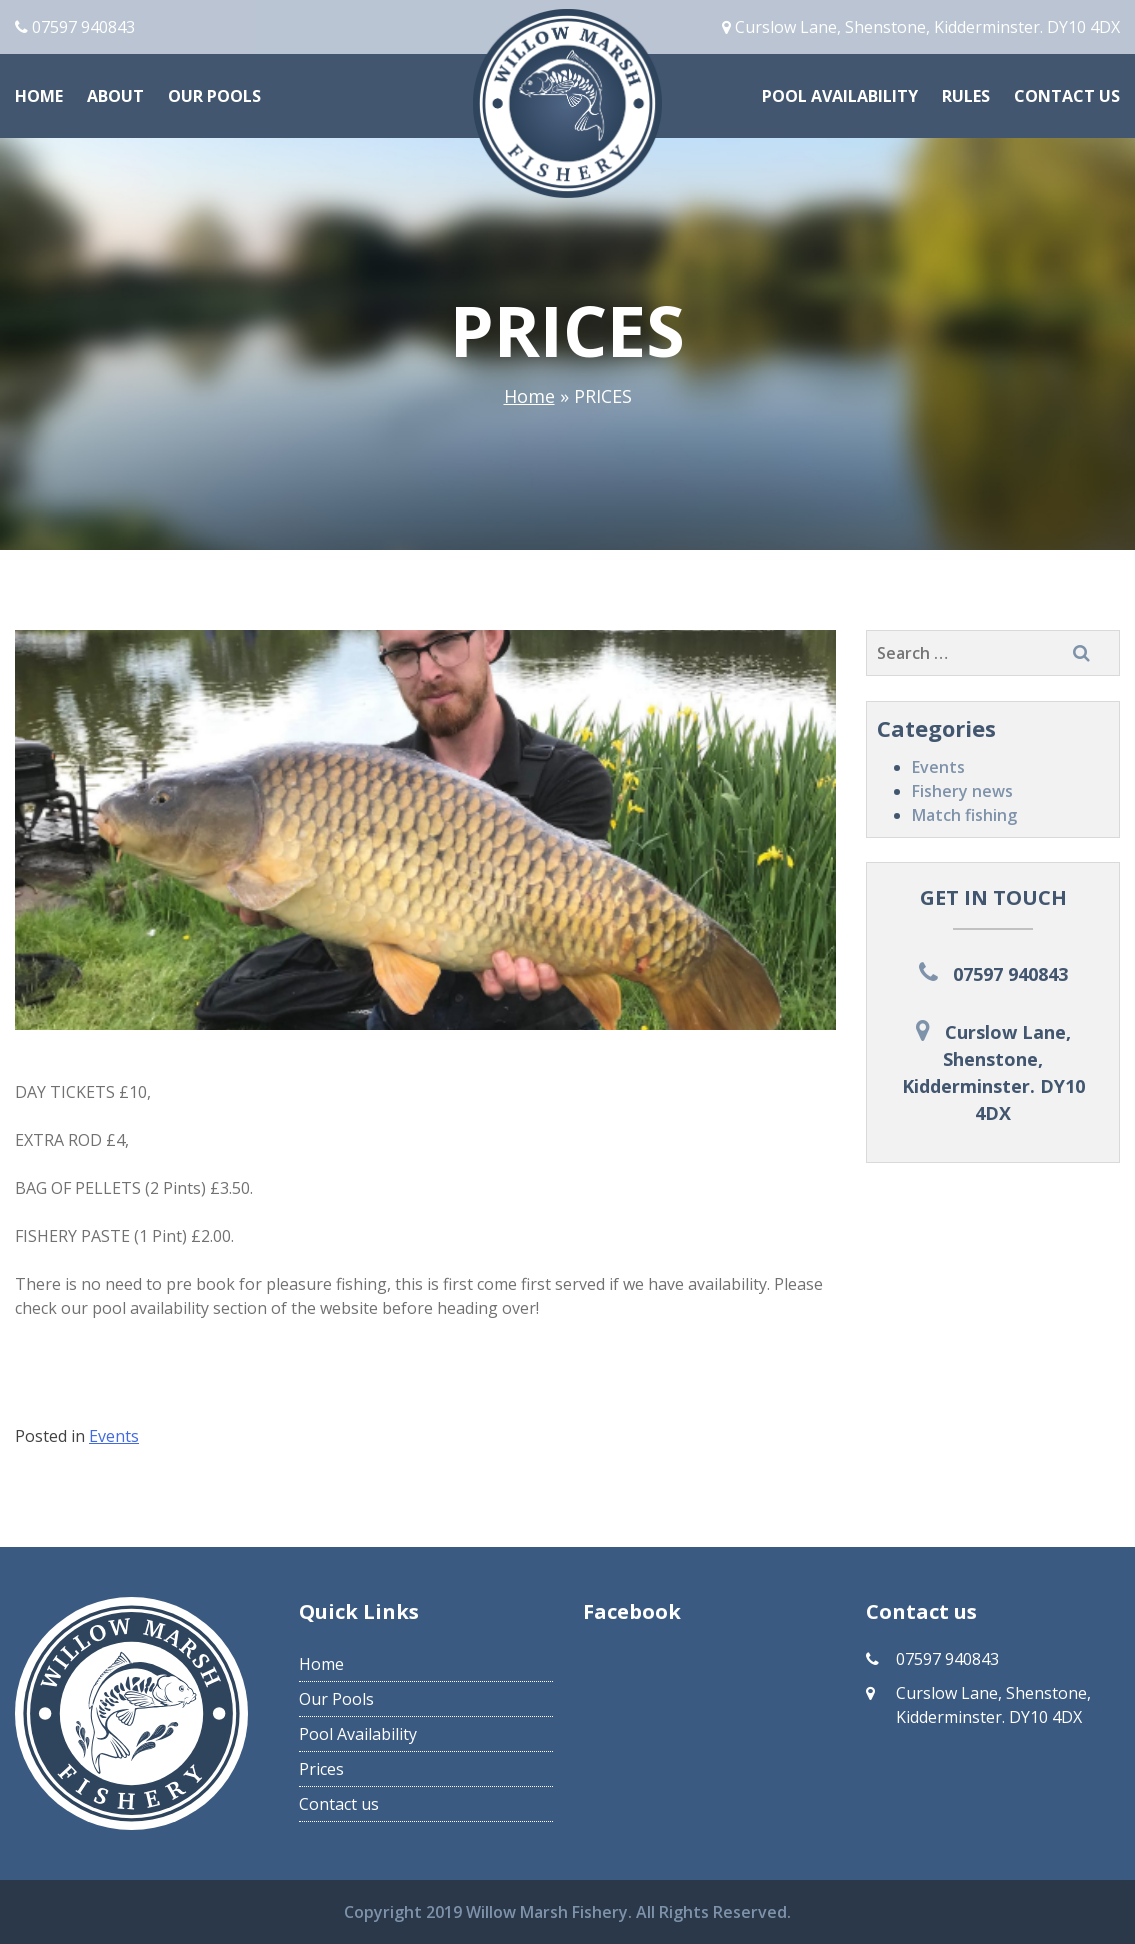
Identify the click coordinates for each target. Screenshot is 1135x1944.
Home (39, 96)
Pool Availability (840, 96)
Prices (321, 1769)
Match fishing (964, 815)
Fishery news (962, 791)
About (115, 96)
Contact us (1067, 96)
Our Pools (214, 96)
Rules (966, 96)
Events (938, 767)
